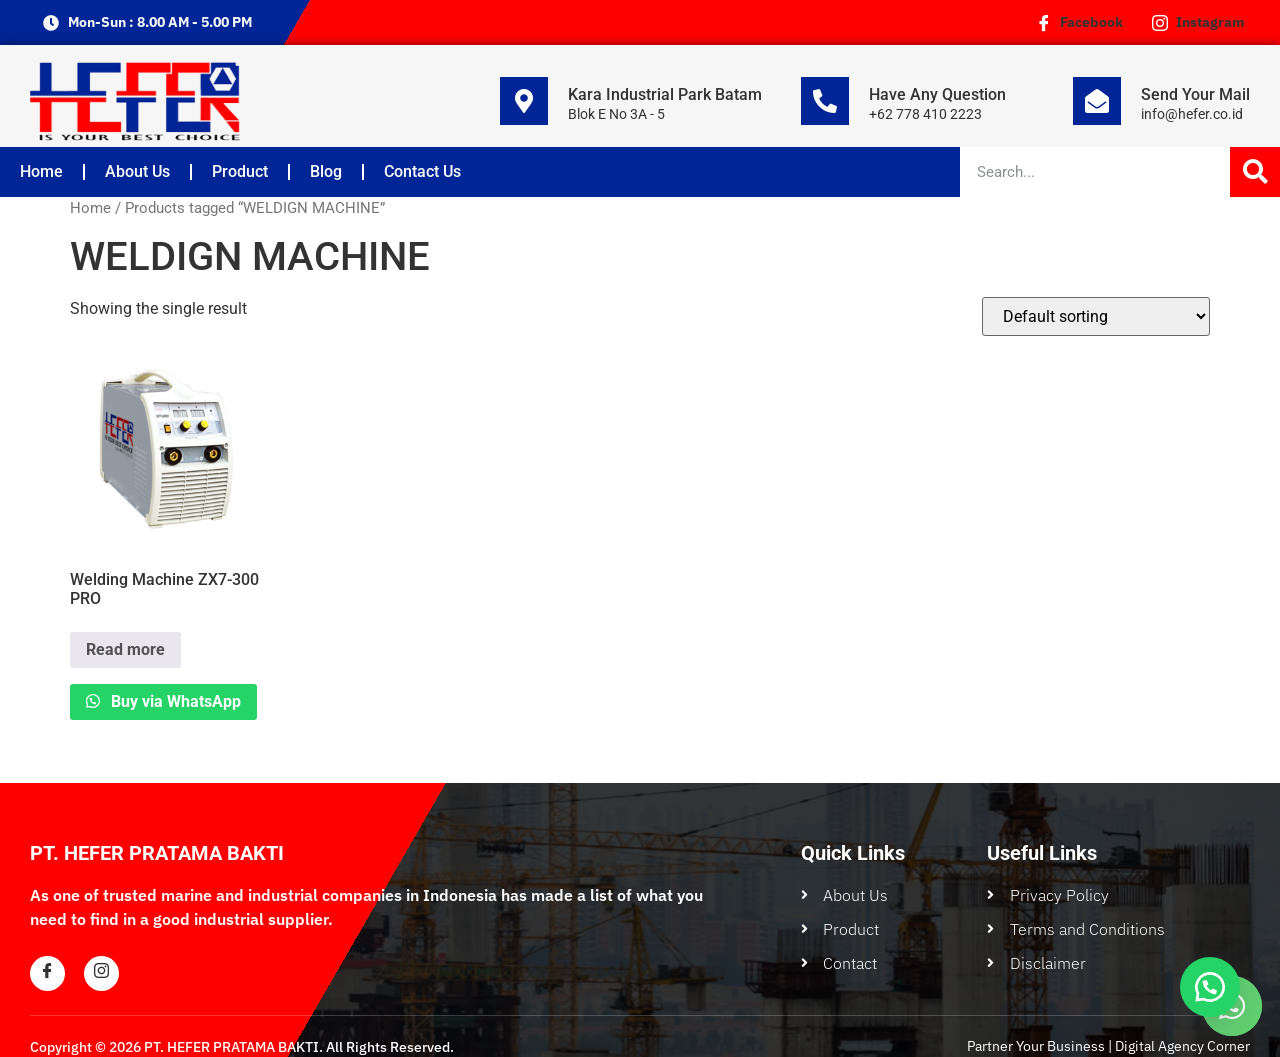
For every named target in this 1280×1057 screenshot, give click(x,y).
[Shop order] (1096, 316)
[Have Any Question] (825, 101)
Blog (326, 171)
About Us (137, 171)
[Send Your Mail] (1097, 101)
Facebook (1079, 22)
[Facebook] (47, 973)
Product (240, 171)
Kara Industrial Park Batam (665, 94)
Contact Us (422, 171)
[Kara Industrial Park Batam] (524, 101)
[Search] (1255, 172)
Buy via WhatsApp (174, 701)
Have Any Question (937, 94)
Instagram (1198, 22)
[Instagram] (101, 973)
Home (41, 171)
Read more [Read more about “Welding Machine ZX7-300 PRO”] (125, 649)
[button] (1210, 987)
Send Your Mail (1195, 94)
